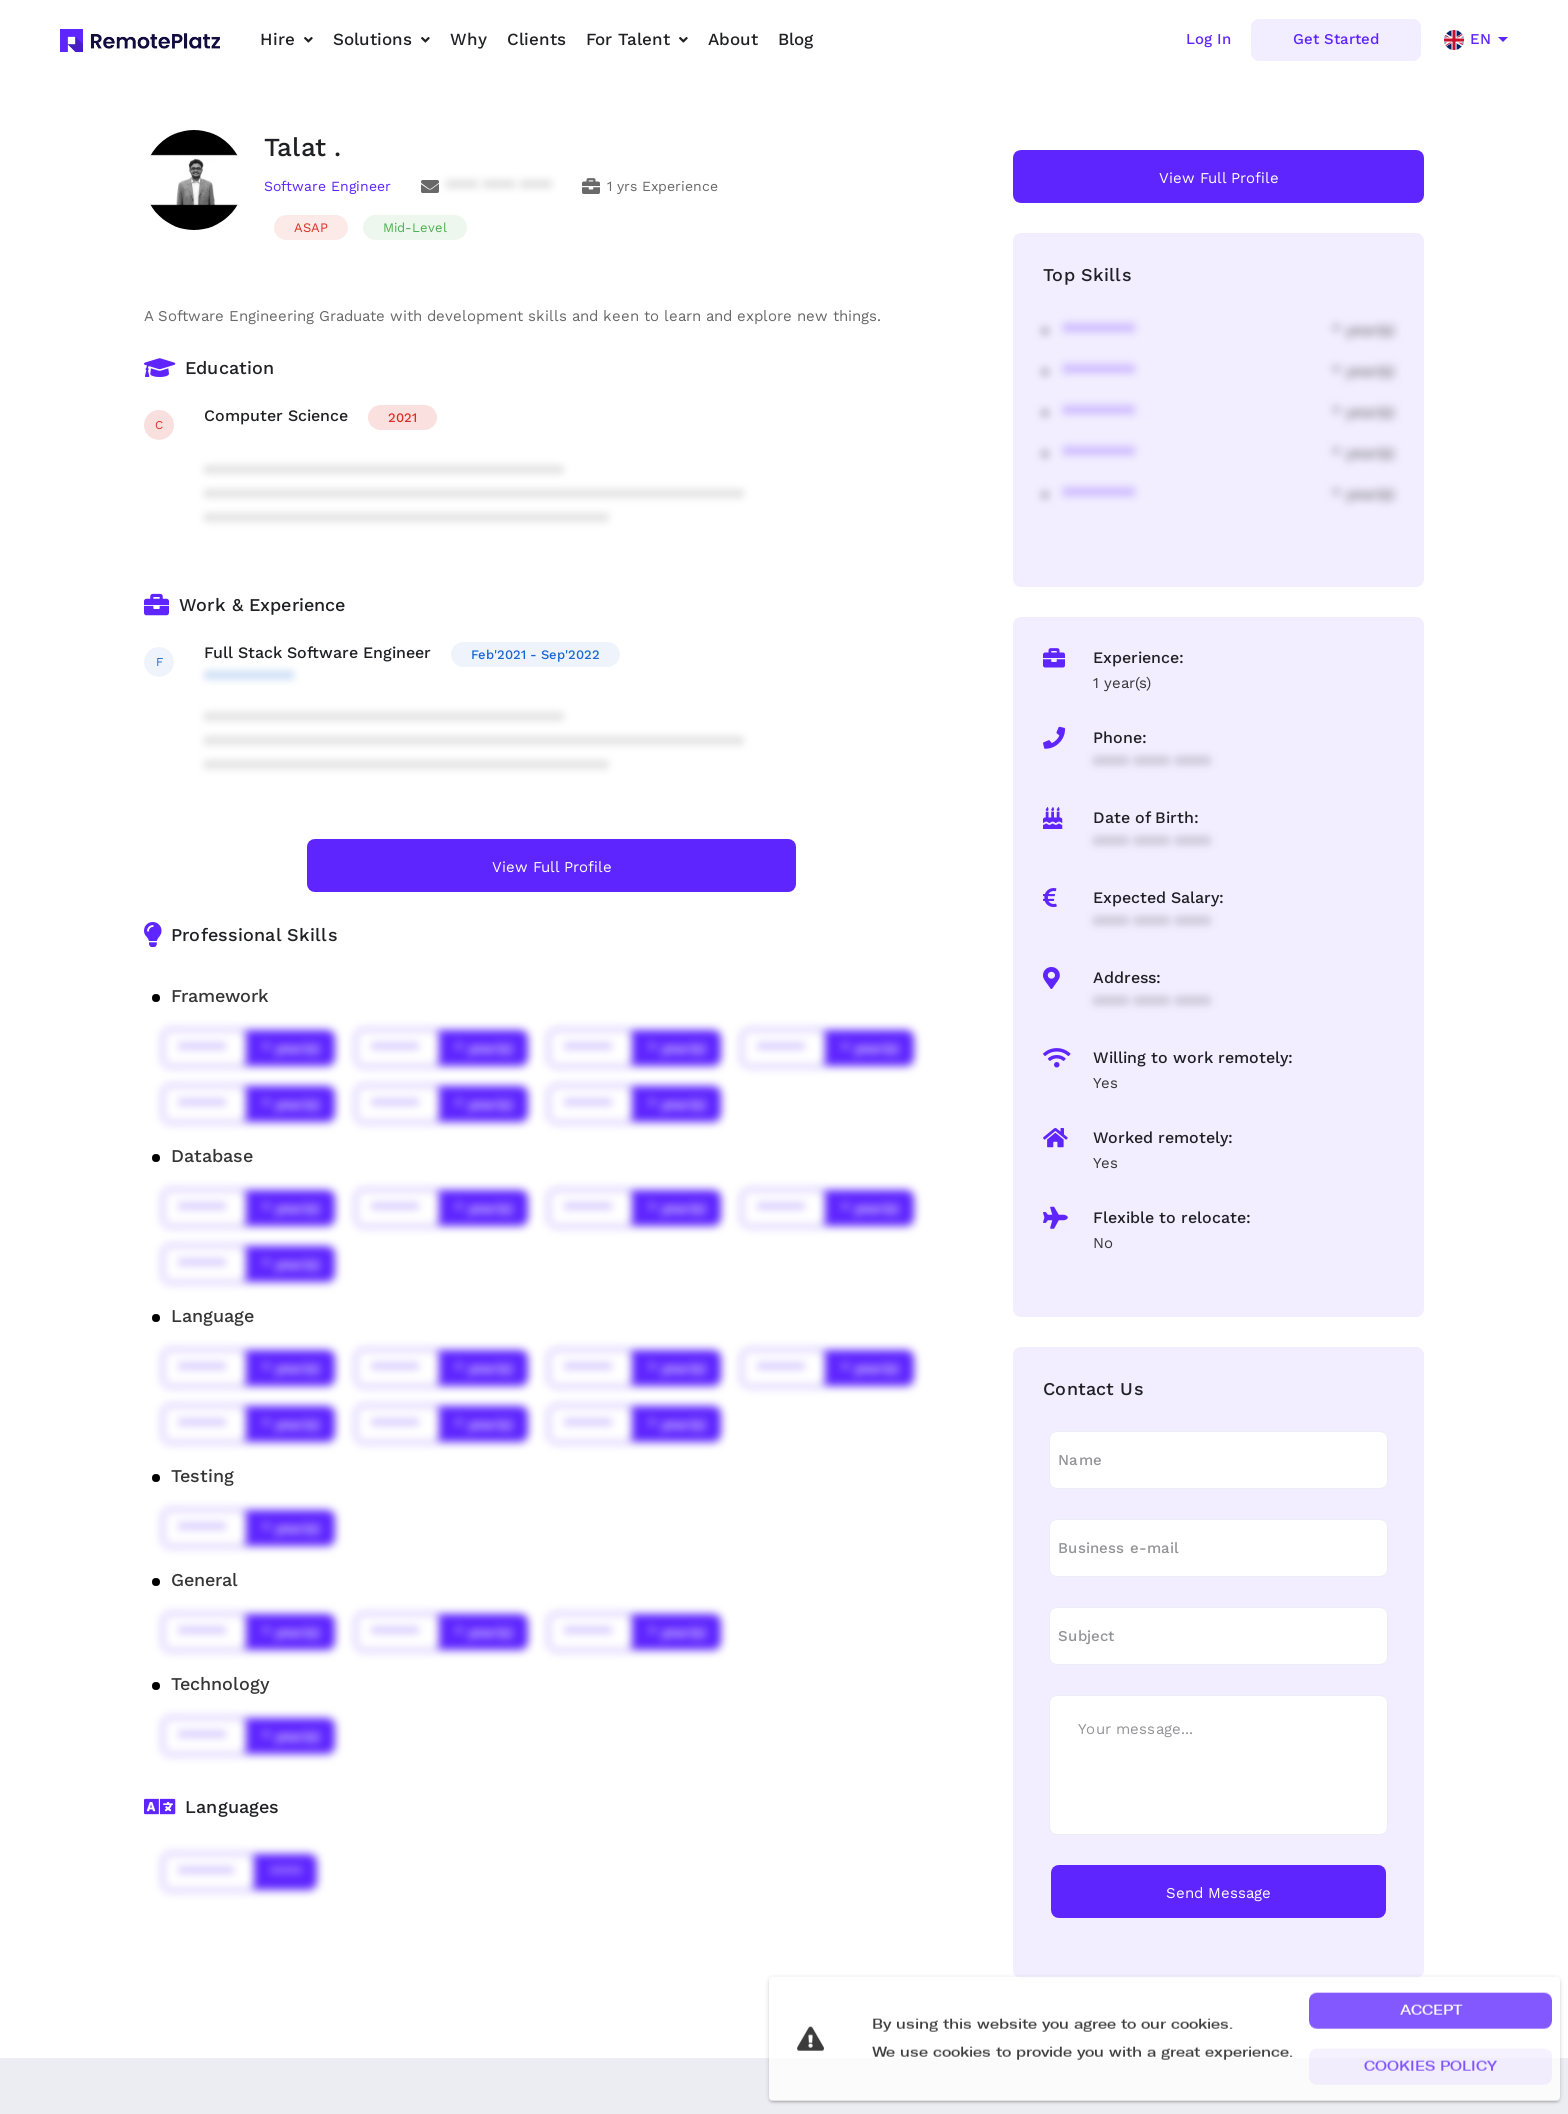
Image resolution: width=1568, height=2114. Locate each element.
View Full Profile (552, 867)
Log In (1208, 39)
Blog (795, 39)
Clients (536, 39)
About (733, 39)
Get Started (1336, 39)
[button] (1430, 2048)
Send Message (1218, 1893)
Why (468, 39)
